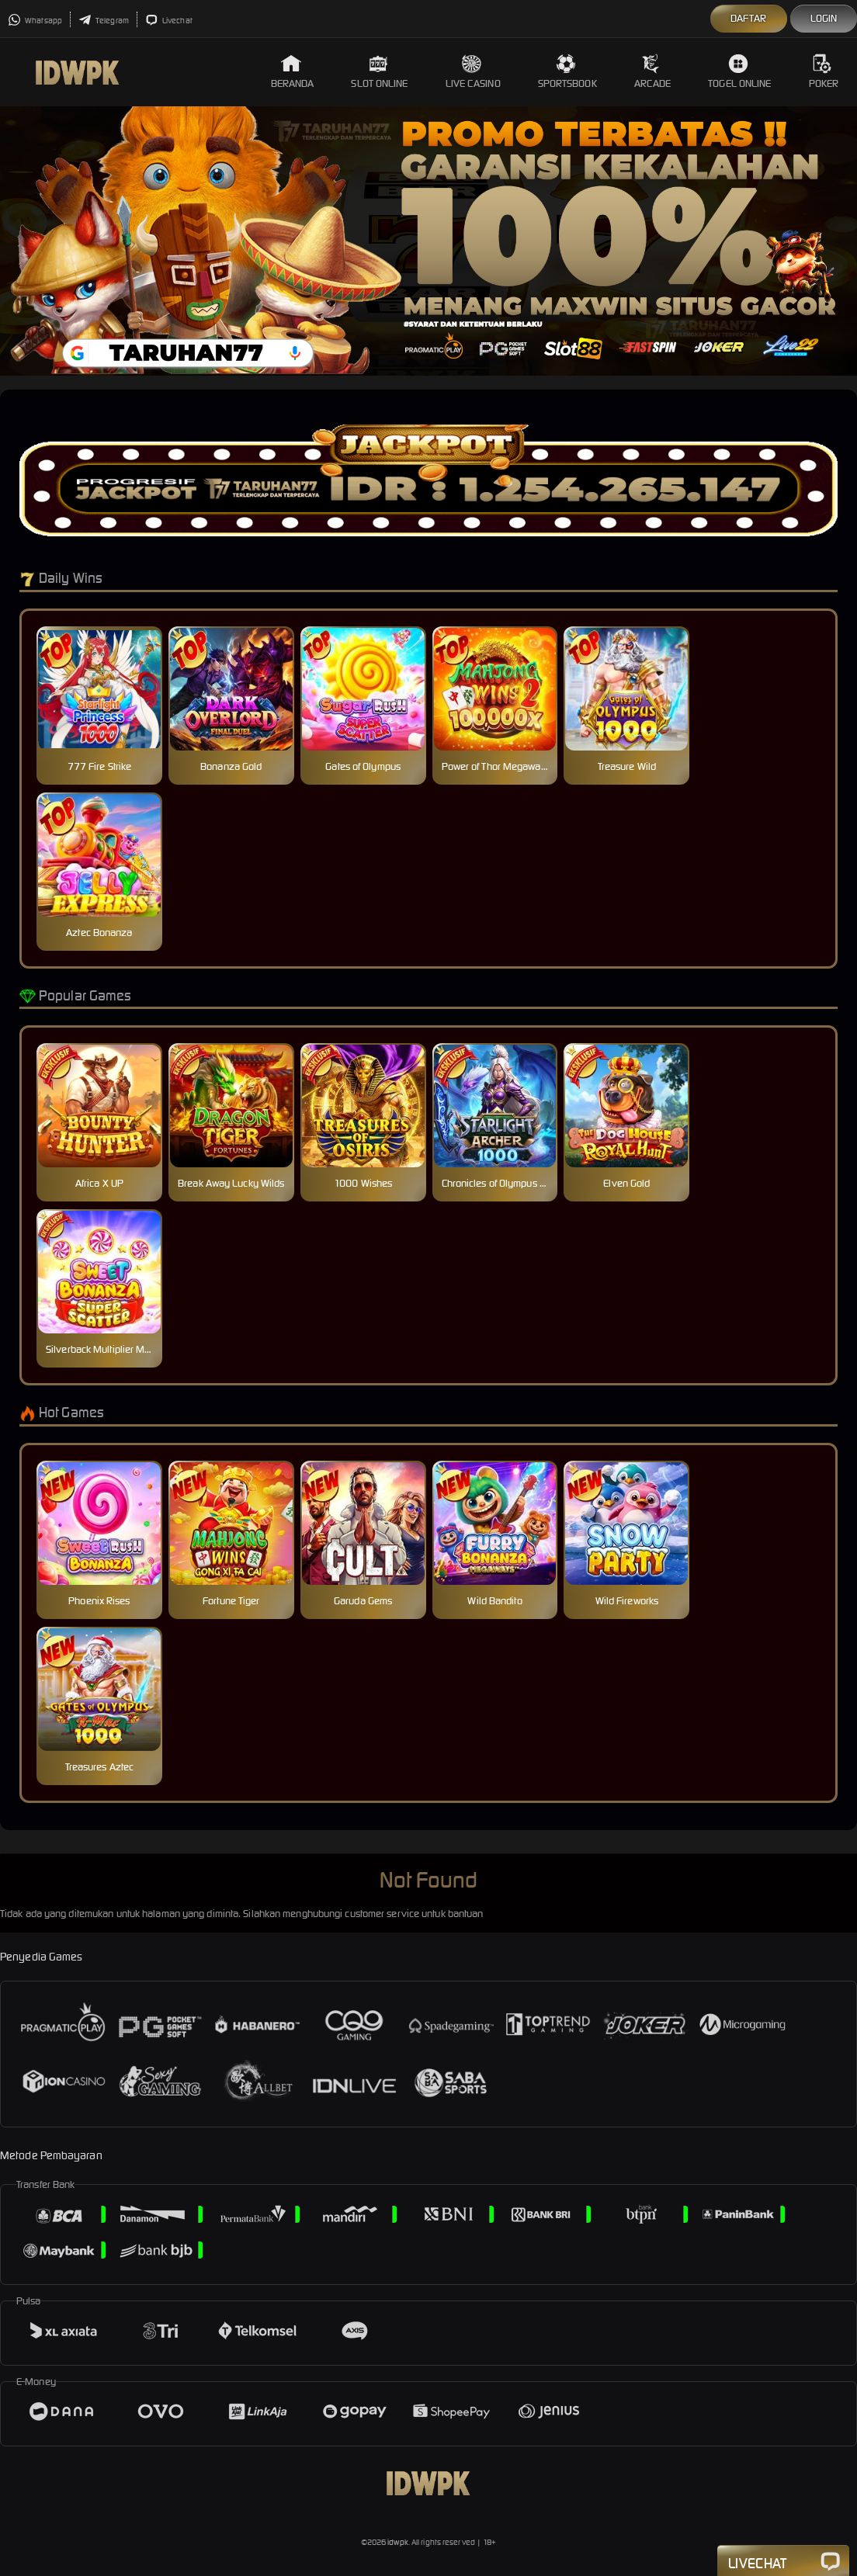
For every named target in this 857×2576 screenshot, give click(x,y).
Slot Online (379, 72)
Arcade (652, 72)
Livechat (169, 21)
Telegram (103, 21)
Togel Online (739, 72)
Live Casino (473, 72)
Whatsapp (35, 21)
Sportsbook (567, 72)
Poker (824, 72)
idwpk (397, 2542)
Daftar (748, 18)
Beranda (292, 72)
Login (824, 18)
